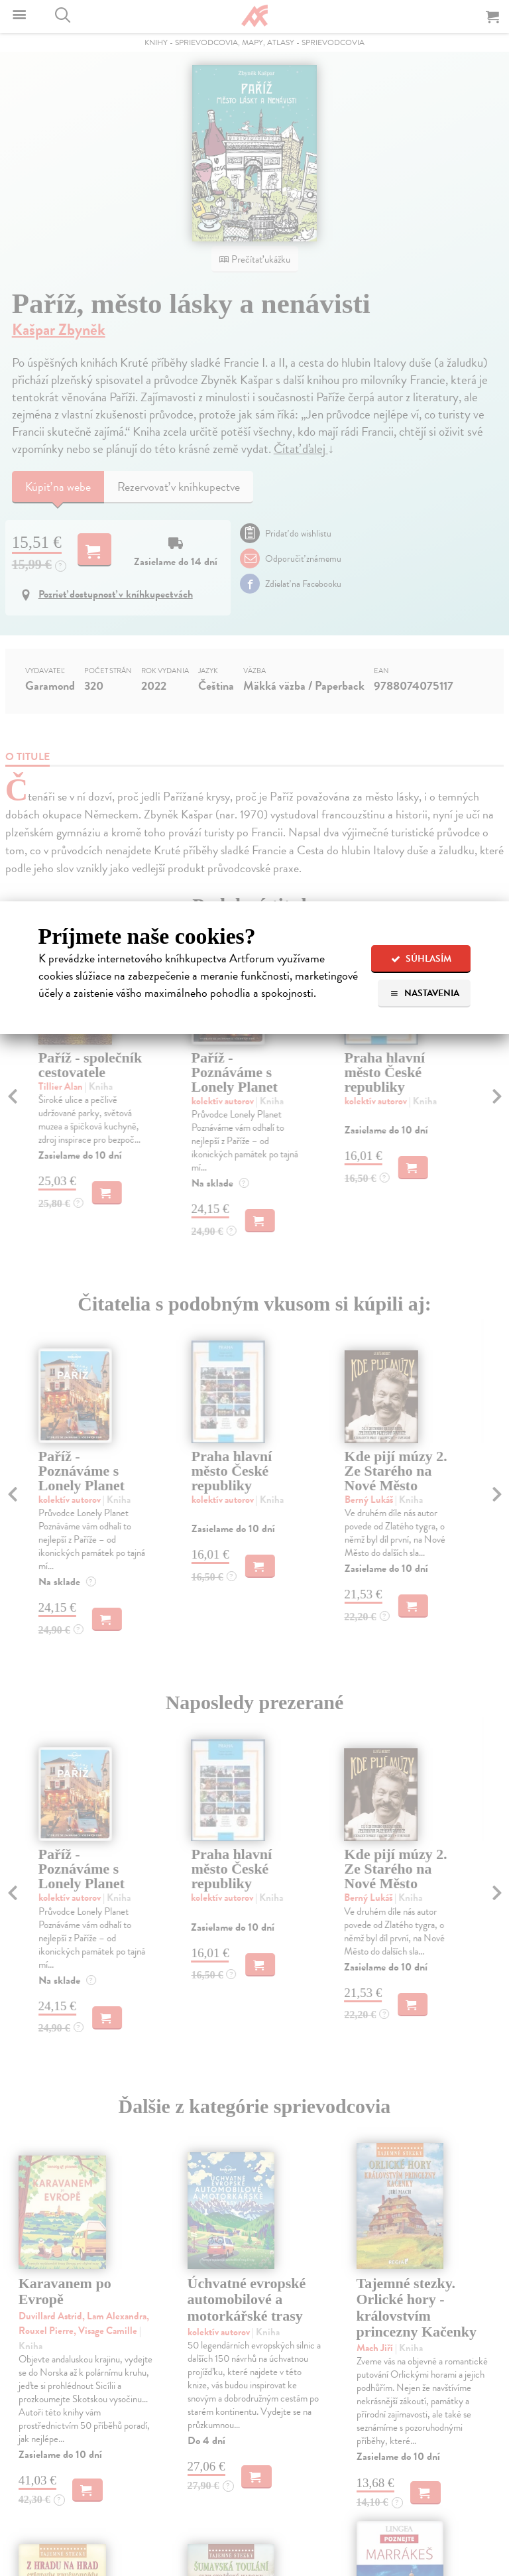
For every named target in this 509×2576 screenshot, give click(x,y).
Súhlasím (421, 959)
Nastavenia (424, 993)
